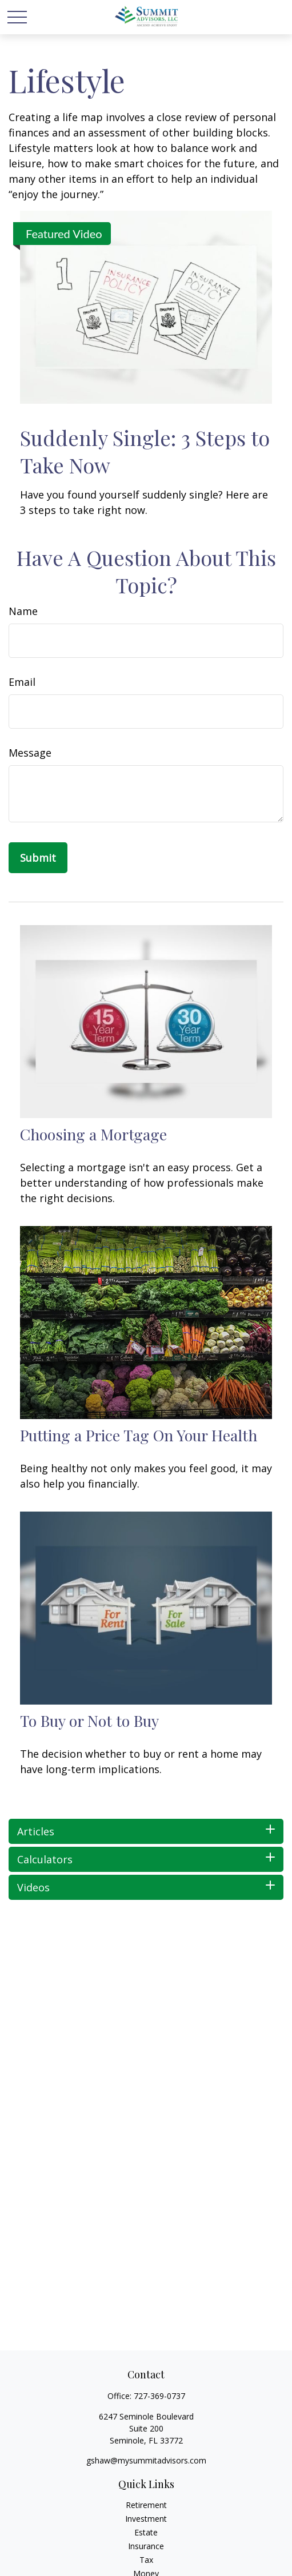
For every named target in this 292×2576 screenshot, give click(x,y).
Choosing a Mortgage (93, 1134)
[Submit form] (38, 857)
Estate (146, 2532)
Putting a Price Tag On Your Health (138, 1435)
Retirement (146, 2504)
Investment (146, 2518)
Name (23, 611)
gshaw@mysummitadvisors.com (146, 2460)
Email (22, 682)
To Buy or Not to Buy (89, 1720)
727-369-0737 (159, 2395)
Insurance (146, 2546)
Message (30, 752)
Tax (146, 2559)
